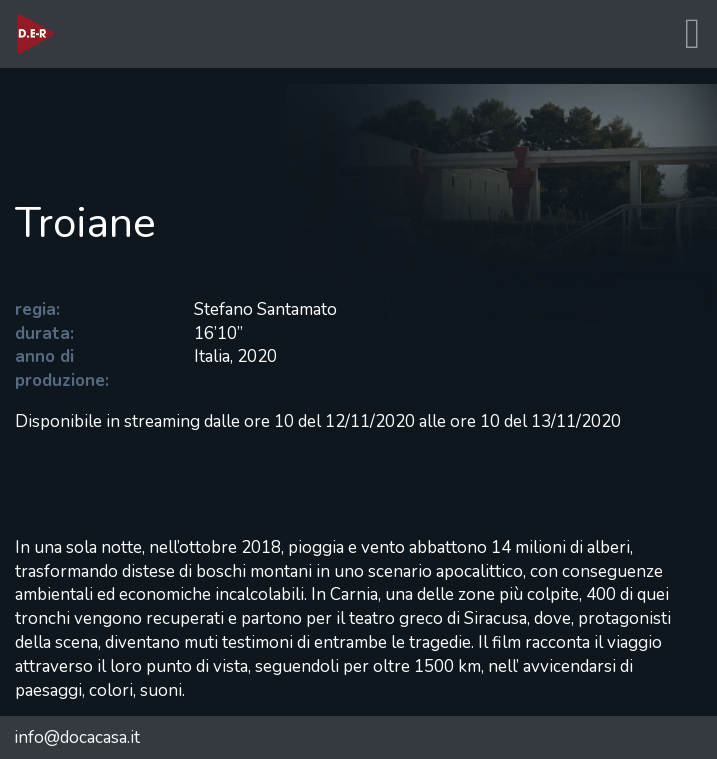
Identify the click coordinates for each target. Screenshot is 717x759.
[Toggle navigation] (692, 34)
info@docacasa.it (77, 737)
